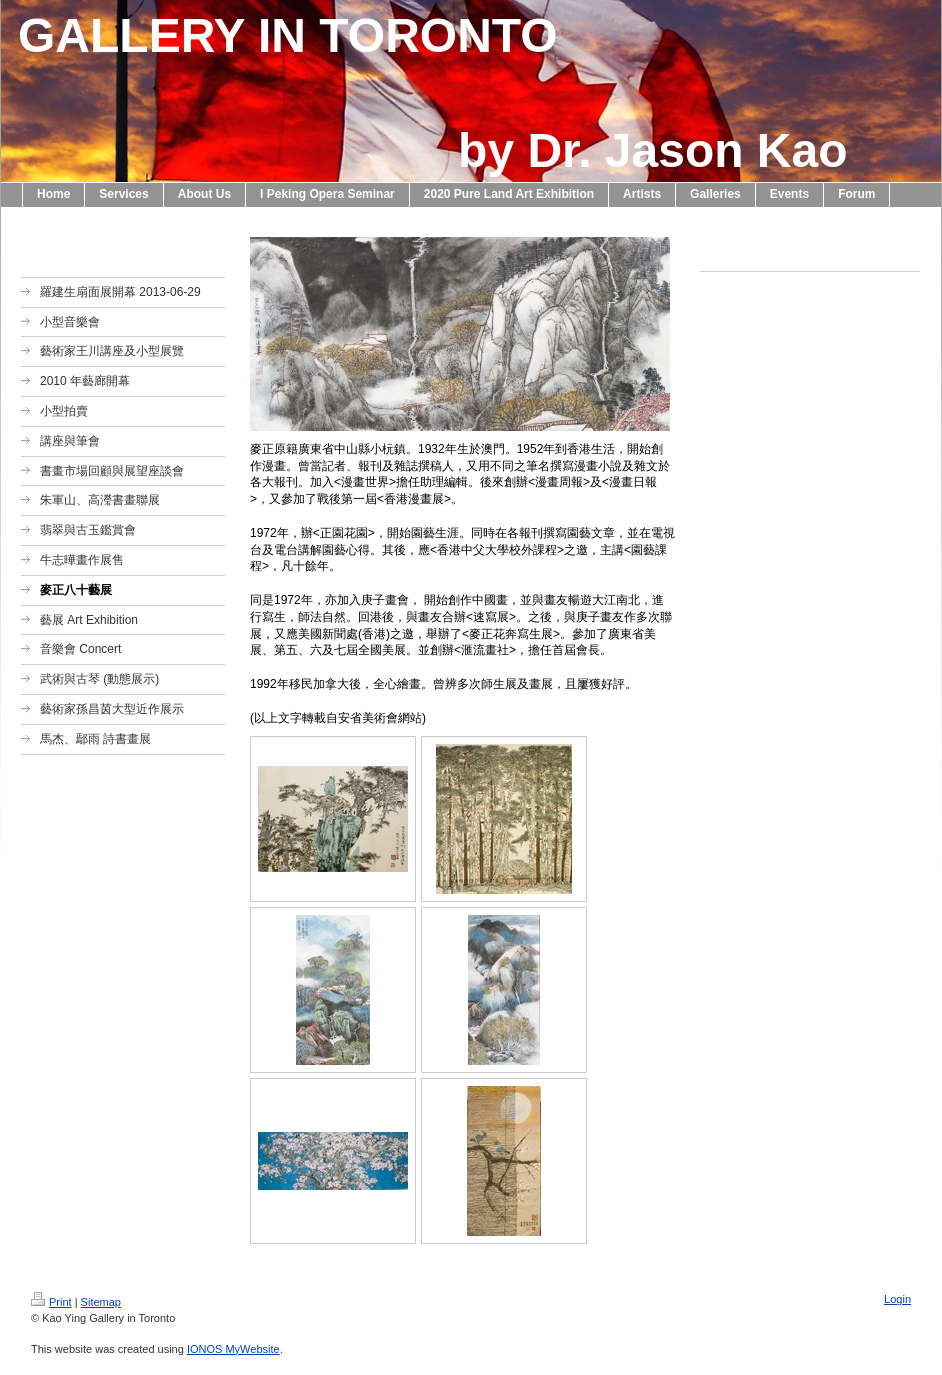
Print (51, 1302)
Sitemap (101, 1302)
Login (897, 1299)
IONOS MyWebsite (233, 1349)
